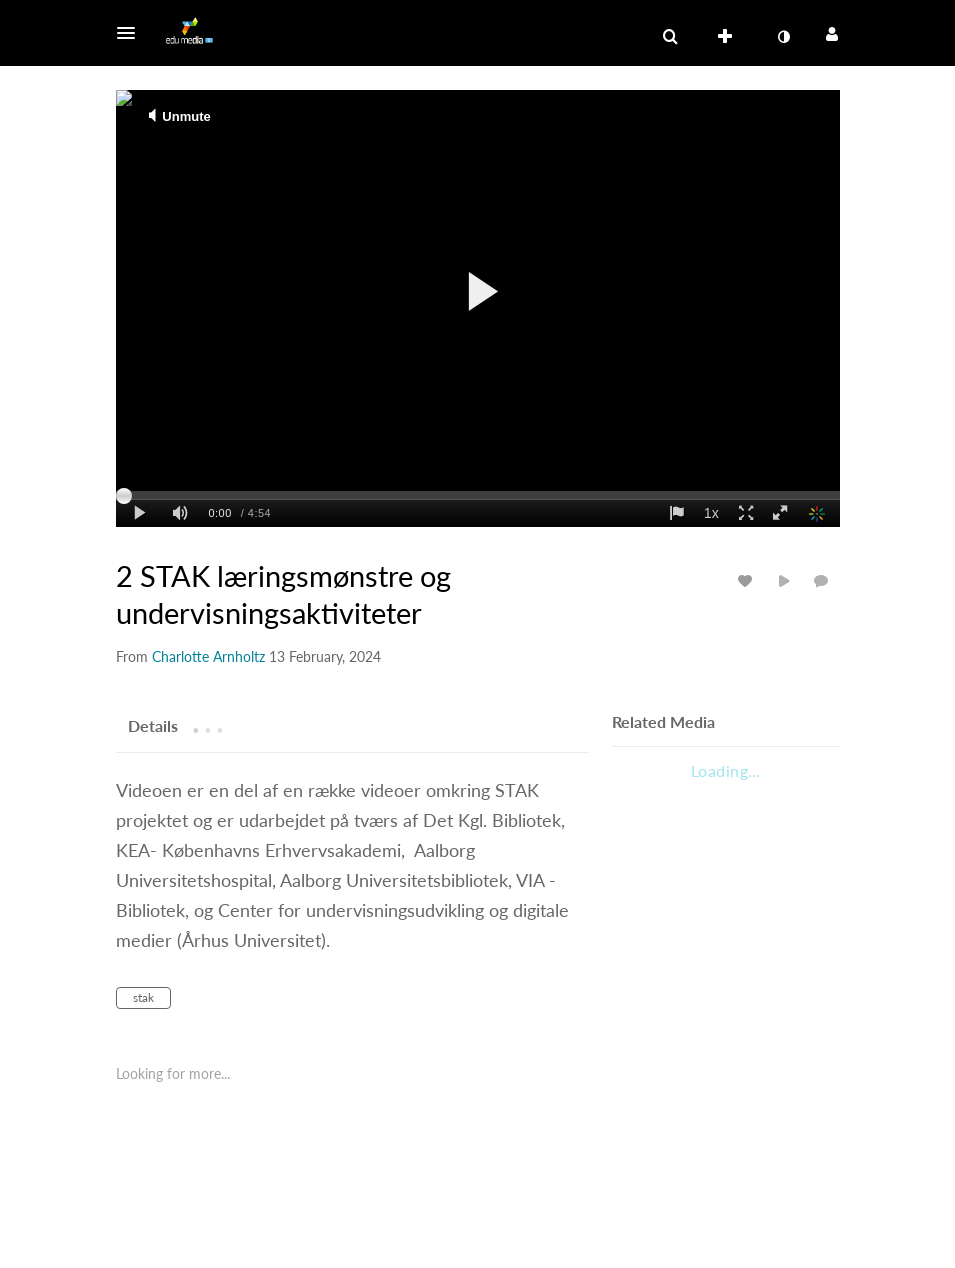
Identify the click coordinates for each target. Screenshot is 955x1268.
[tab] (153, 725)
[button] (132, 33)
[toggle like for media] (748, 580)
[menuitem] (729, 37)
